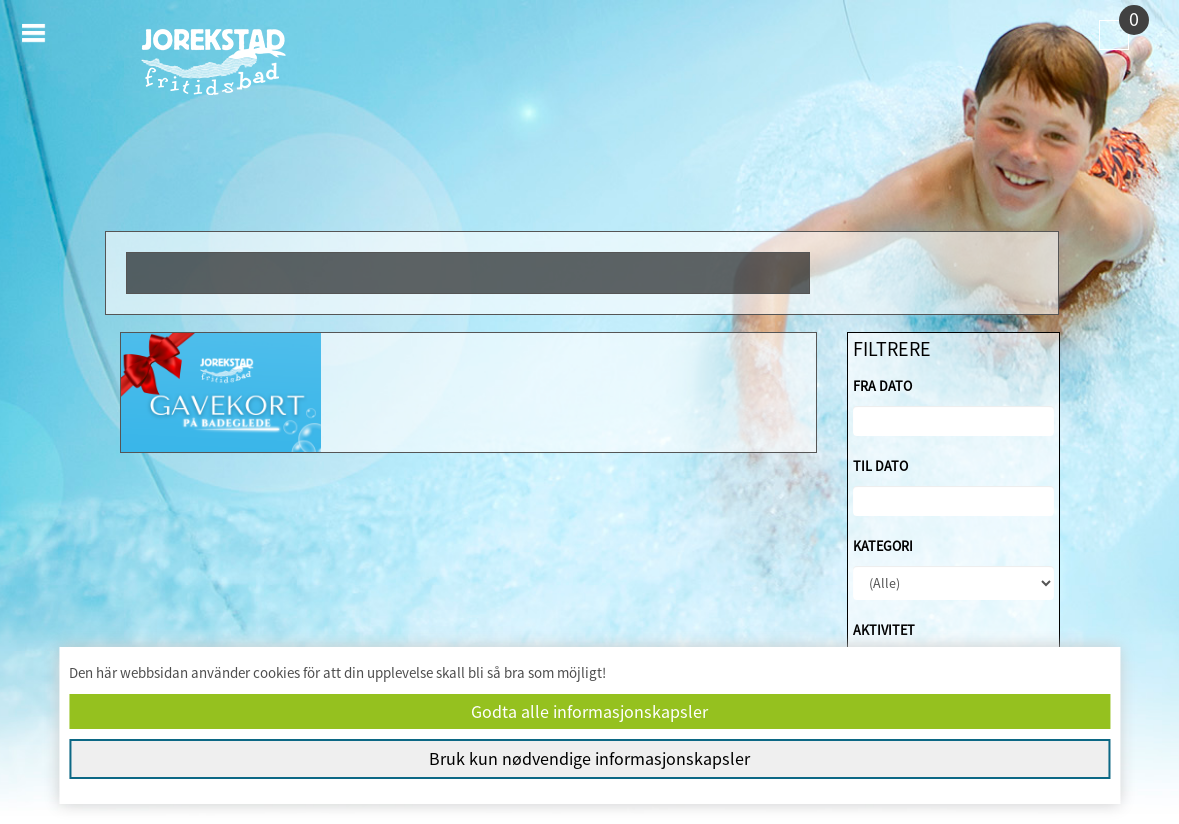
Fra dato (882, 386)
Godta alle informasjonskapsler (589, 711)
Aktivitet (884, 630)
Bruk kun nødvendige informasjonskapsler (589, 758)
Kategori (883, 546)
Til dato (880, 466)
